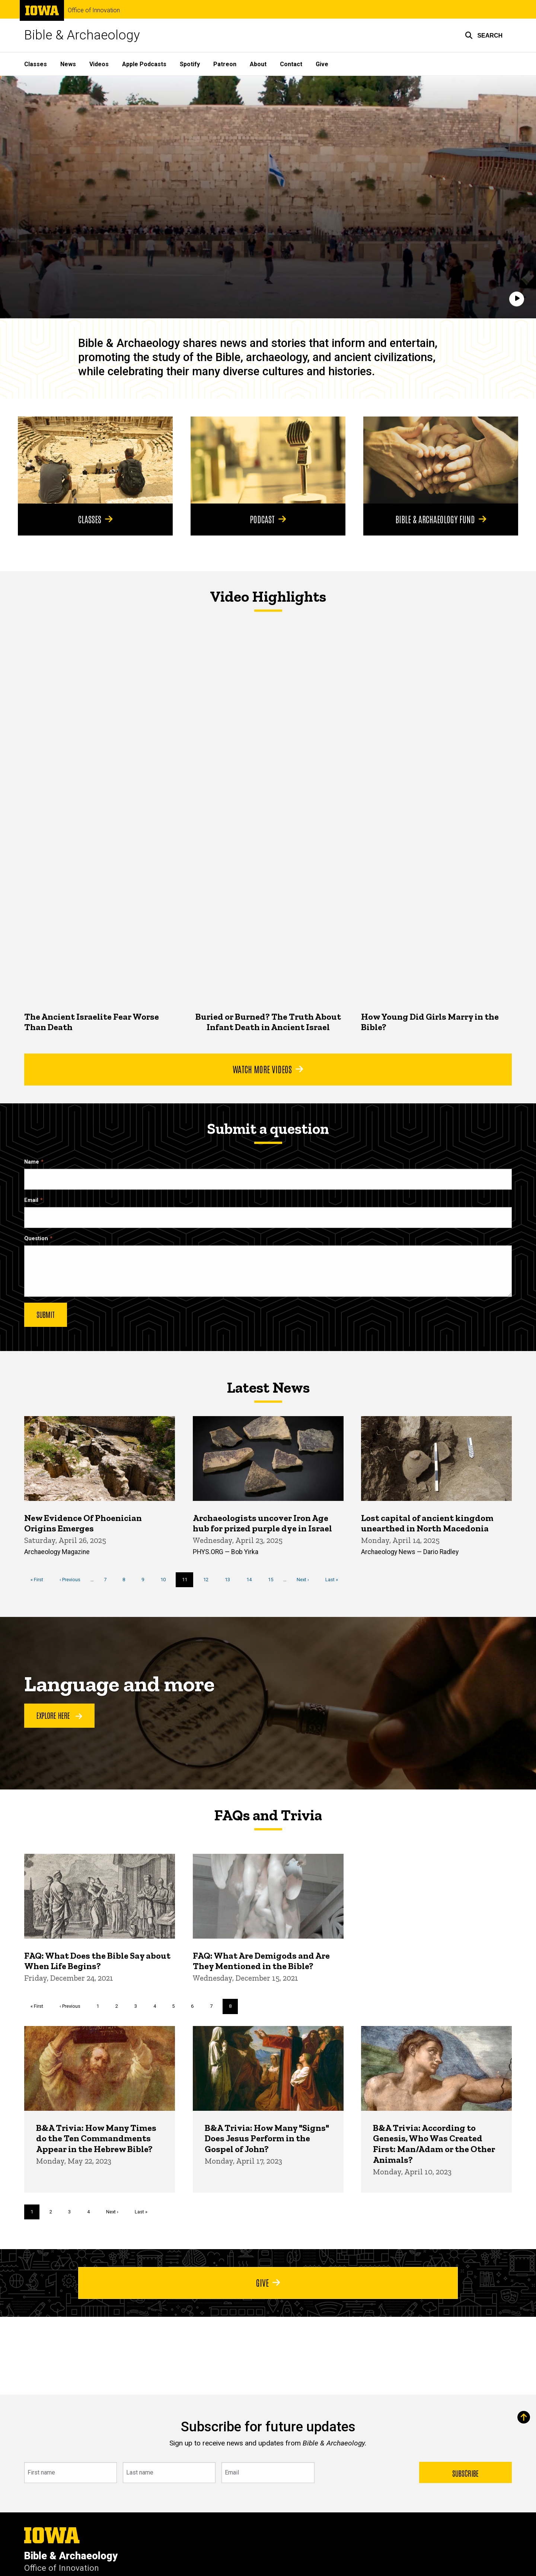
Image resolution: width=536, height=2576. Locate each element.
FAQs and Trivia (268, 1815)
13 (230, 1579)
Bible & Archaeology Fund (440, 518)
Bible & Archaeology (82, 35)
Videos (99, 64)
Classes (35, 64)
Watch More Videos (268, 1068)
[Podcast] (268, 460)
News (68, 64)
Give (322, 64)
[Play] (516, 299)
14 (251, 1579)
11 (188, 1581)
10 (165, 1579)
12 (208, 1579)
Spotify (190, 64)
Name (31, 1162)
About (258, 64)
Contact (291, 64)
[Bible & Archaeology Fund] (440, 460)
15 (273, 1579)
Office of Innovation (94, 10)
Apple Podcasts (144, 64)
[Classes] (95, 460)
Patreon (224, 64)
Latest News (268, 1387)
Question (36, 1238)
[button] (484, 35)
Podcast (268, 518)
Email (31, 1200)
